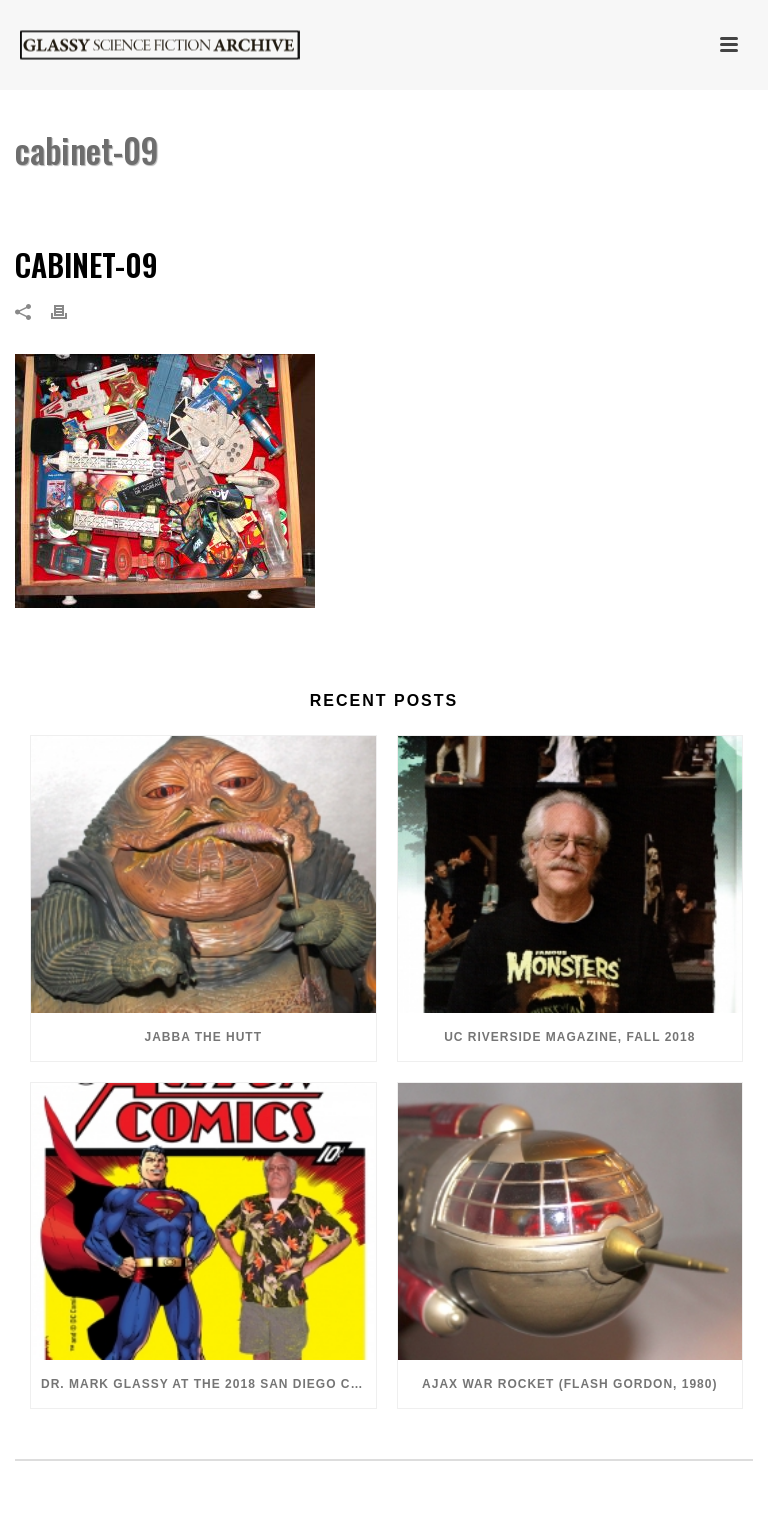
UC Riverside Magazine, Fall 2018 (569, 1037)
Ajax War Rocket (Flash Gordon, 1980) (569, 1384)
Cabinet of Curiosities (579, 201)
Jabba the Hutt (203, 1037)
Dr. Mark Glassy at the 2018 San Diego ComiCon (208, 1384)
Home (473, 201)
